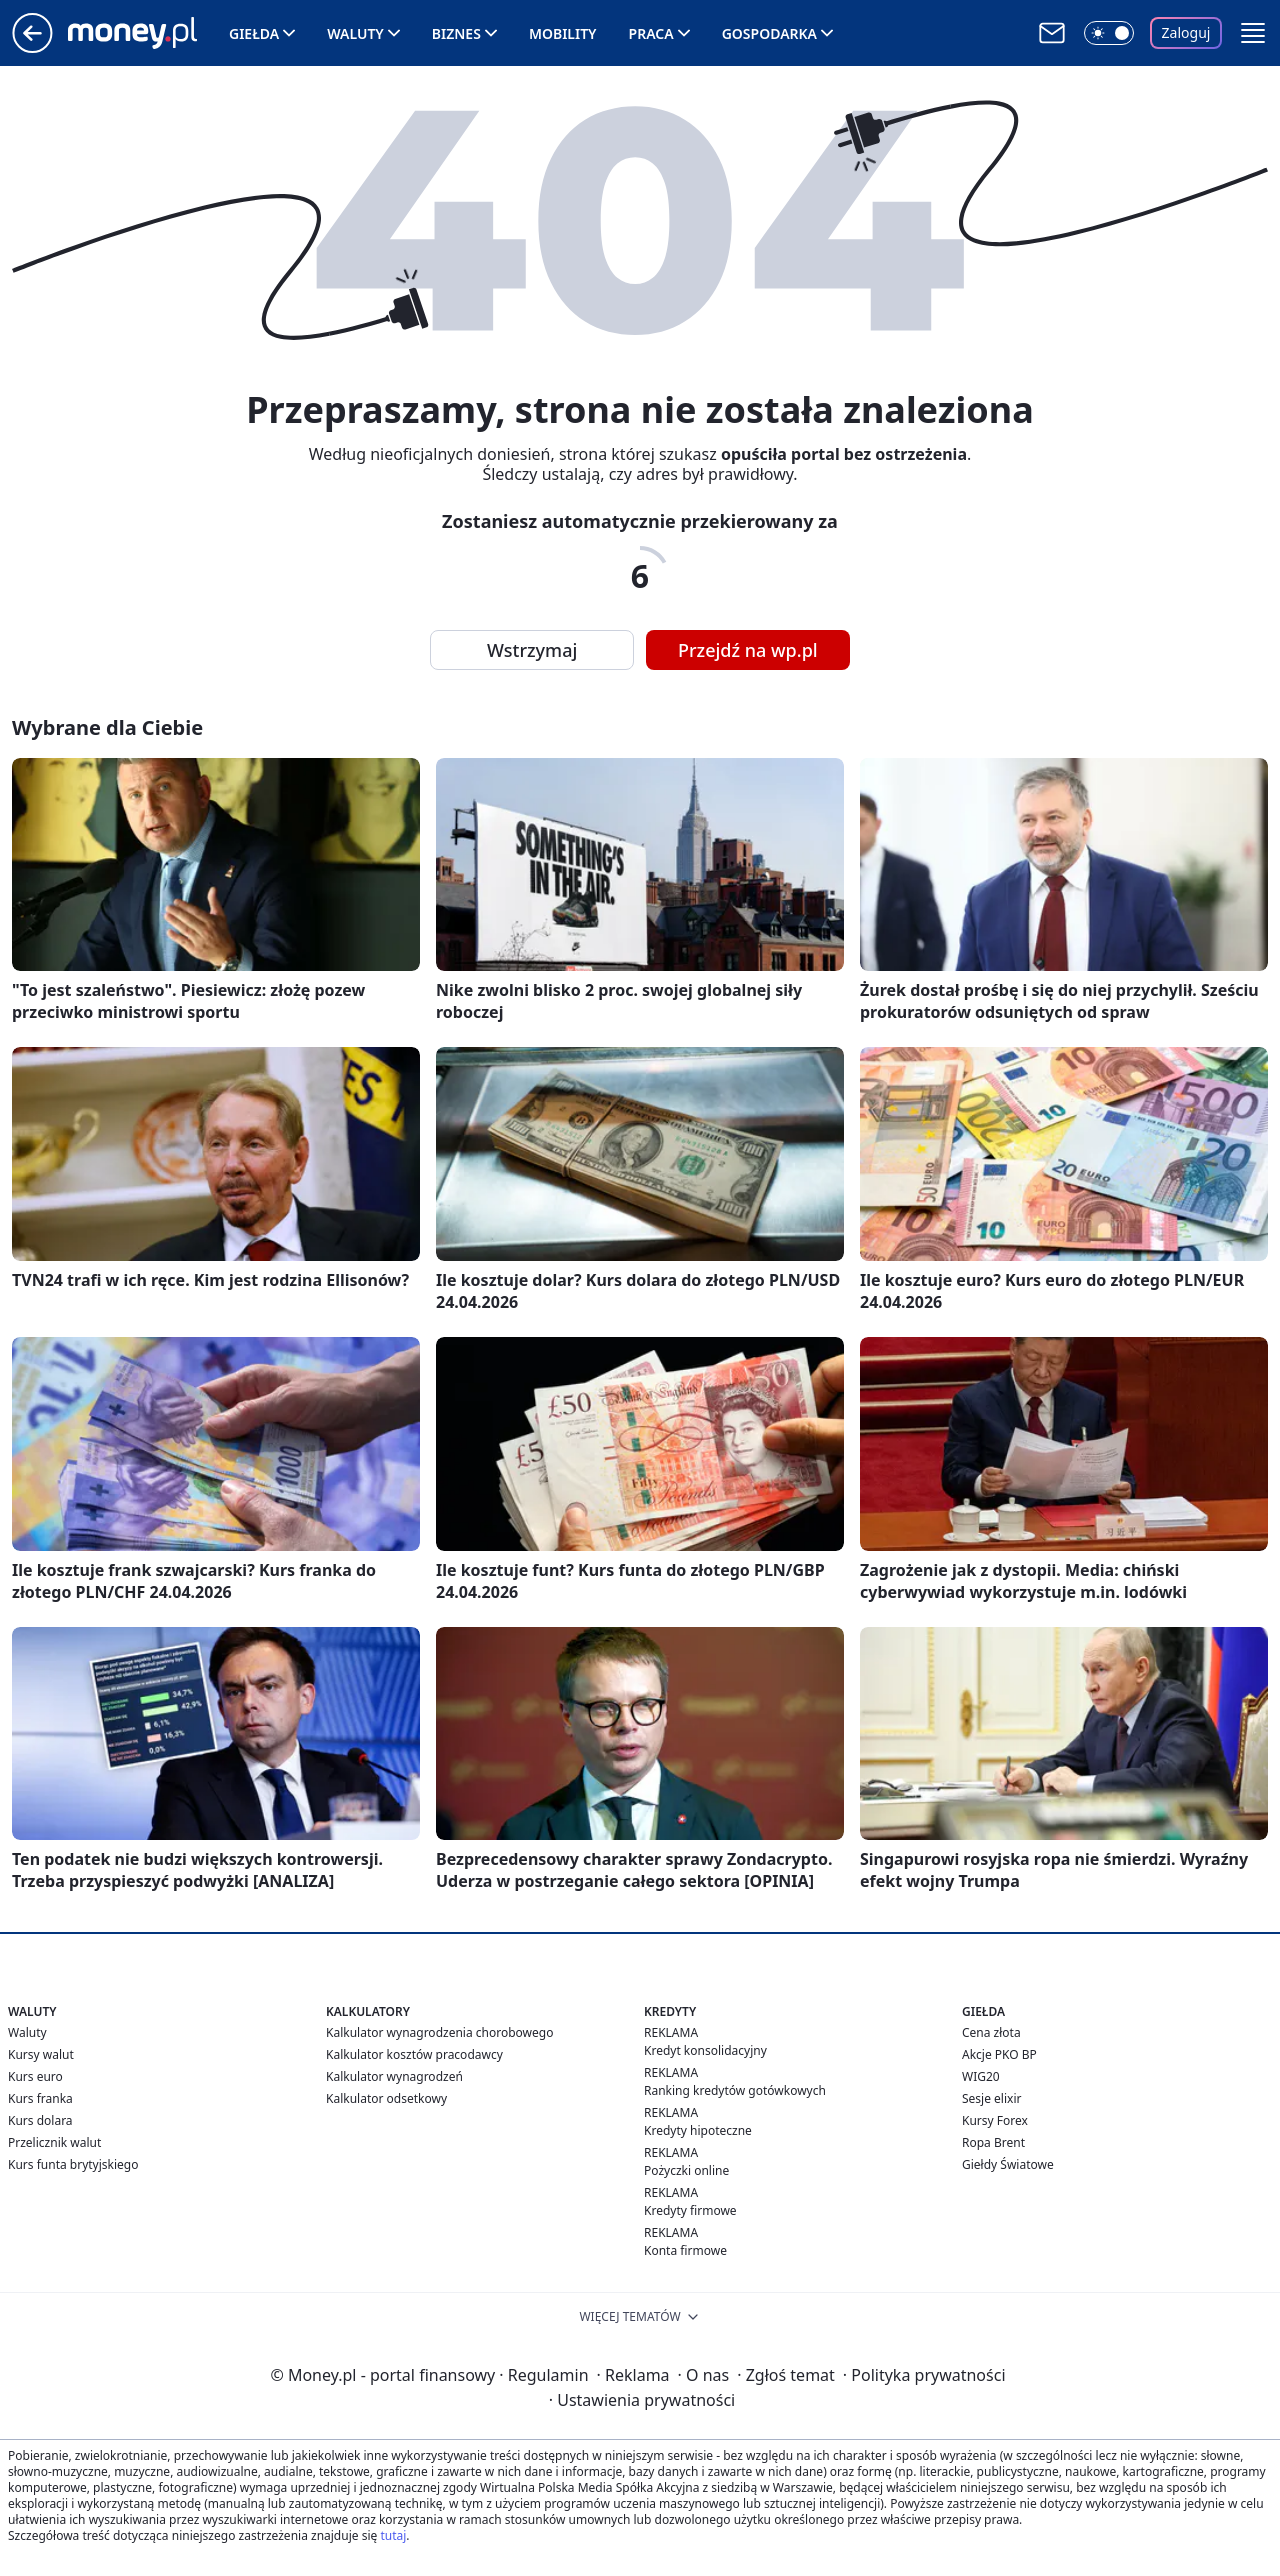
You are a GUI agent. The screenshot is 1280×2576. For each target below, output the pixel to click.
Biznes (456, 33)
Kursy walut (41, 2054)
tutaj (393, 2535)
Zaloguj (1186, 32)
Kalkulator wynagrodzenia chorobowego (439, 2032)
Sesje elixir (991, 2098)
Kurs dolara (40, 2120)
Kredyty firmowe (690, 2210)
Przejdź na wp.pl (748, 650)
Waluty (355, 33)
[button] (1253, 33)
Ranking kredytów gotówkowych (735, 2090)
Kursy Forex (995, 2120)
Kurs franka (40, 2098)
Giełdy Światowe (1008, 2164)
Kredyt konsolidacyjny (705, 2050)
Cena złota (991, 2032)
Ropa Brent (993, 2142)
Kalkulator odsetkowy (386, 2098)
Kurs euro (35, 2076)
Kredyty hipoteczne (698, 2130)
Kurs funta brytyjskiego (73, 2164)
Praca (651, 33)
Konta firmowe (685, 2250)
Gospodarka (769, 33)
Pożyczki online (686, 2170)
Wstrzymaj (532, 650)
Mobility (563, 33)
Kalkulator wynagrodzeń (394, 2076)
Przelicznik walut (54, 2142)
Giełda (254, 33)
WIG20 (981, 2076)
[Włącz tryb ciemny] (1109, 33)
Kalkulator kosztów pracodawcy (414, 2054)
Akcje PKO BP (999, 2054)
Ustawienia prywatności (642, 2400)
